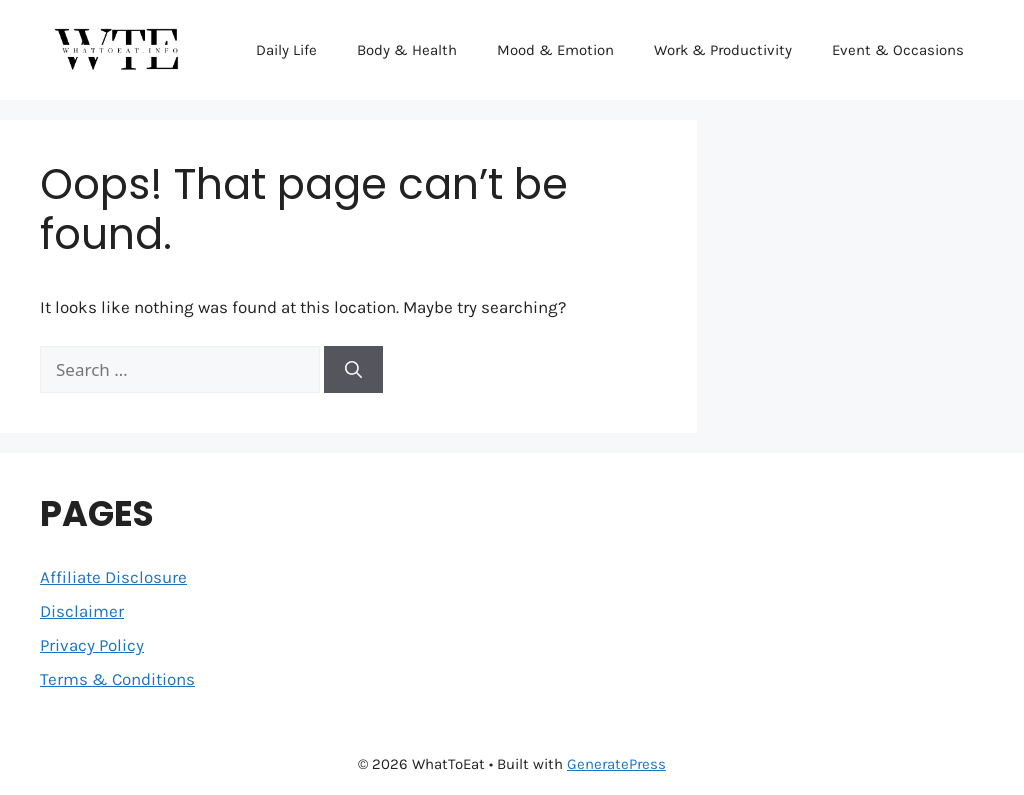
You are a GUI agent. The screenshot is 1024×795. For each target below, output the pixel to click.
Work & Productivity (723, 50)
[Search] (353, 370)
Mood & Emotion (555, 50)
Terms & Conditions (117, 679)
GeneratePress (616, 764)
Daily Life (286, 50)
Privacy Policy (92, 645)
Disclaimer (82, 611)
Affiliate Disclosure (113, 577)
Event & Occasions (898, 50)
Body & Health (407, 50)
